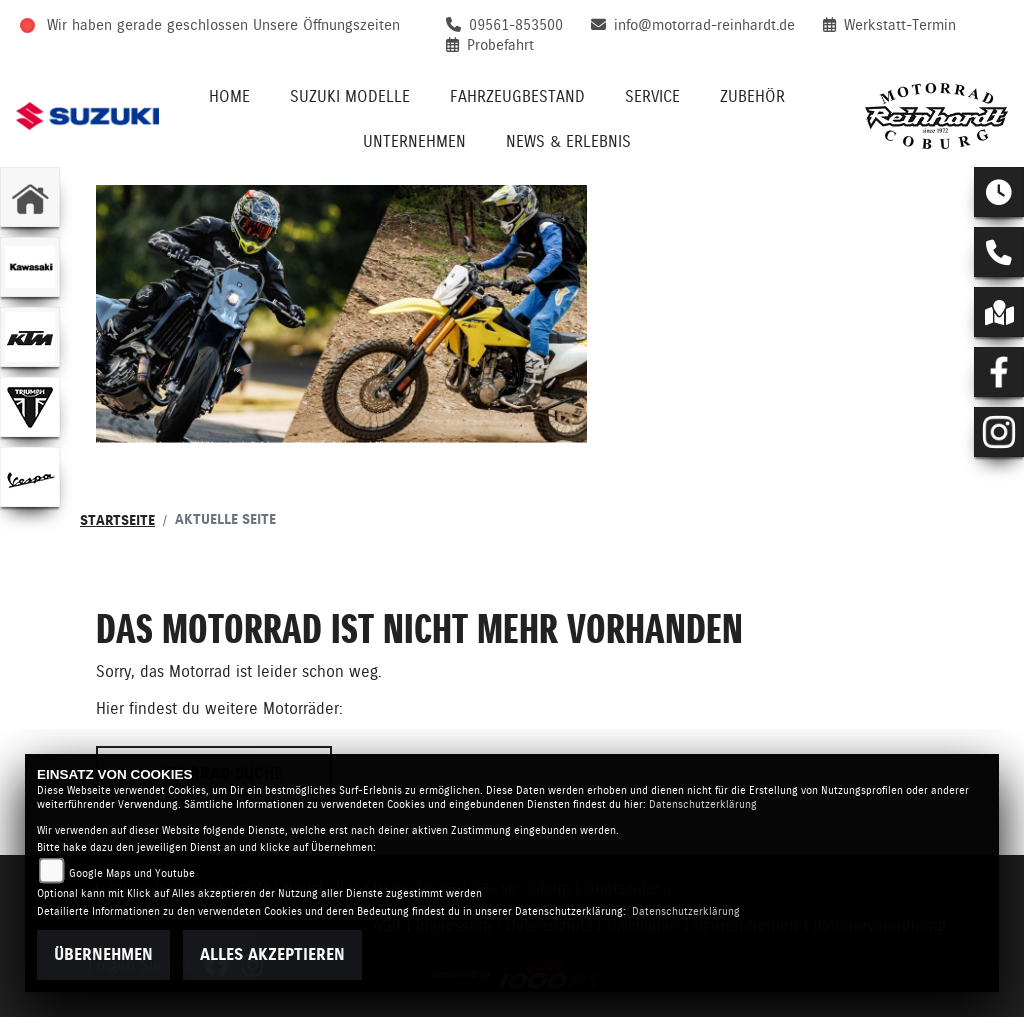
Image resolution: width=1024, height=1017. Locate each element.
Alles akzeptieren (272, 954)
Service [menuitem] (652, 96)
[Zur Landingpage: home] (30, 197)
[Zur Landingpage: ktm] (30, 337)
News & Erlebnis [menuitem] (568, 141)
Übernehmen (103, 954)
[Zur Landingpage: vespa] (30, 477)
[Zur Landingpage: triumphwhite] (30, 407)
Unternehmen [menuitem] (414, 141)
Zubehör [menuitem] (752, 96)
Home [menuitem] (229, 96)
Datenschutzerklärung (703, 804)
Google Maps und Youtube (132, 873)
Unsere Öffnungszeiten (326, 25)
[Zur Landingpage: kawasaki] (30, 267)
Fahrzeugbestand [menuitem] (517, 96)
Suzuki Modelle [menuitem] (350, 96)
